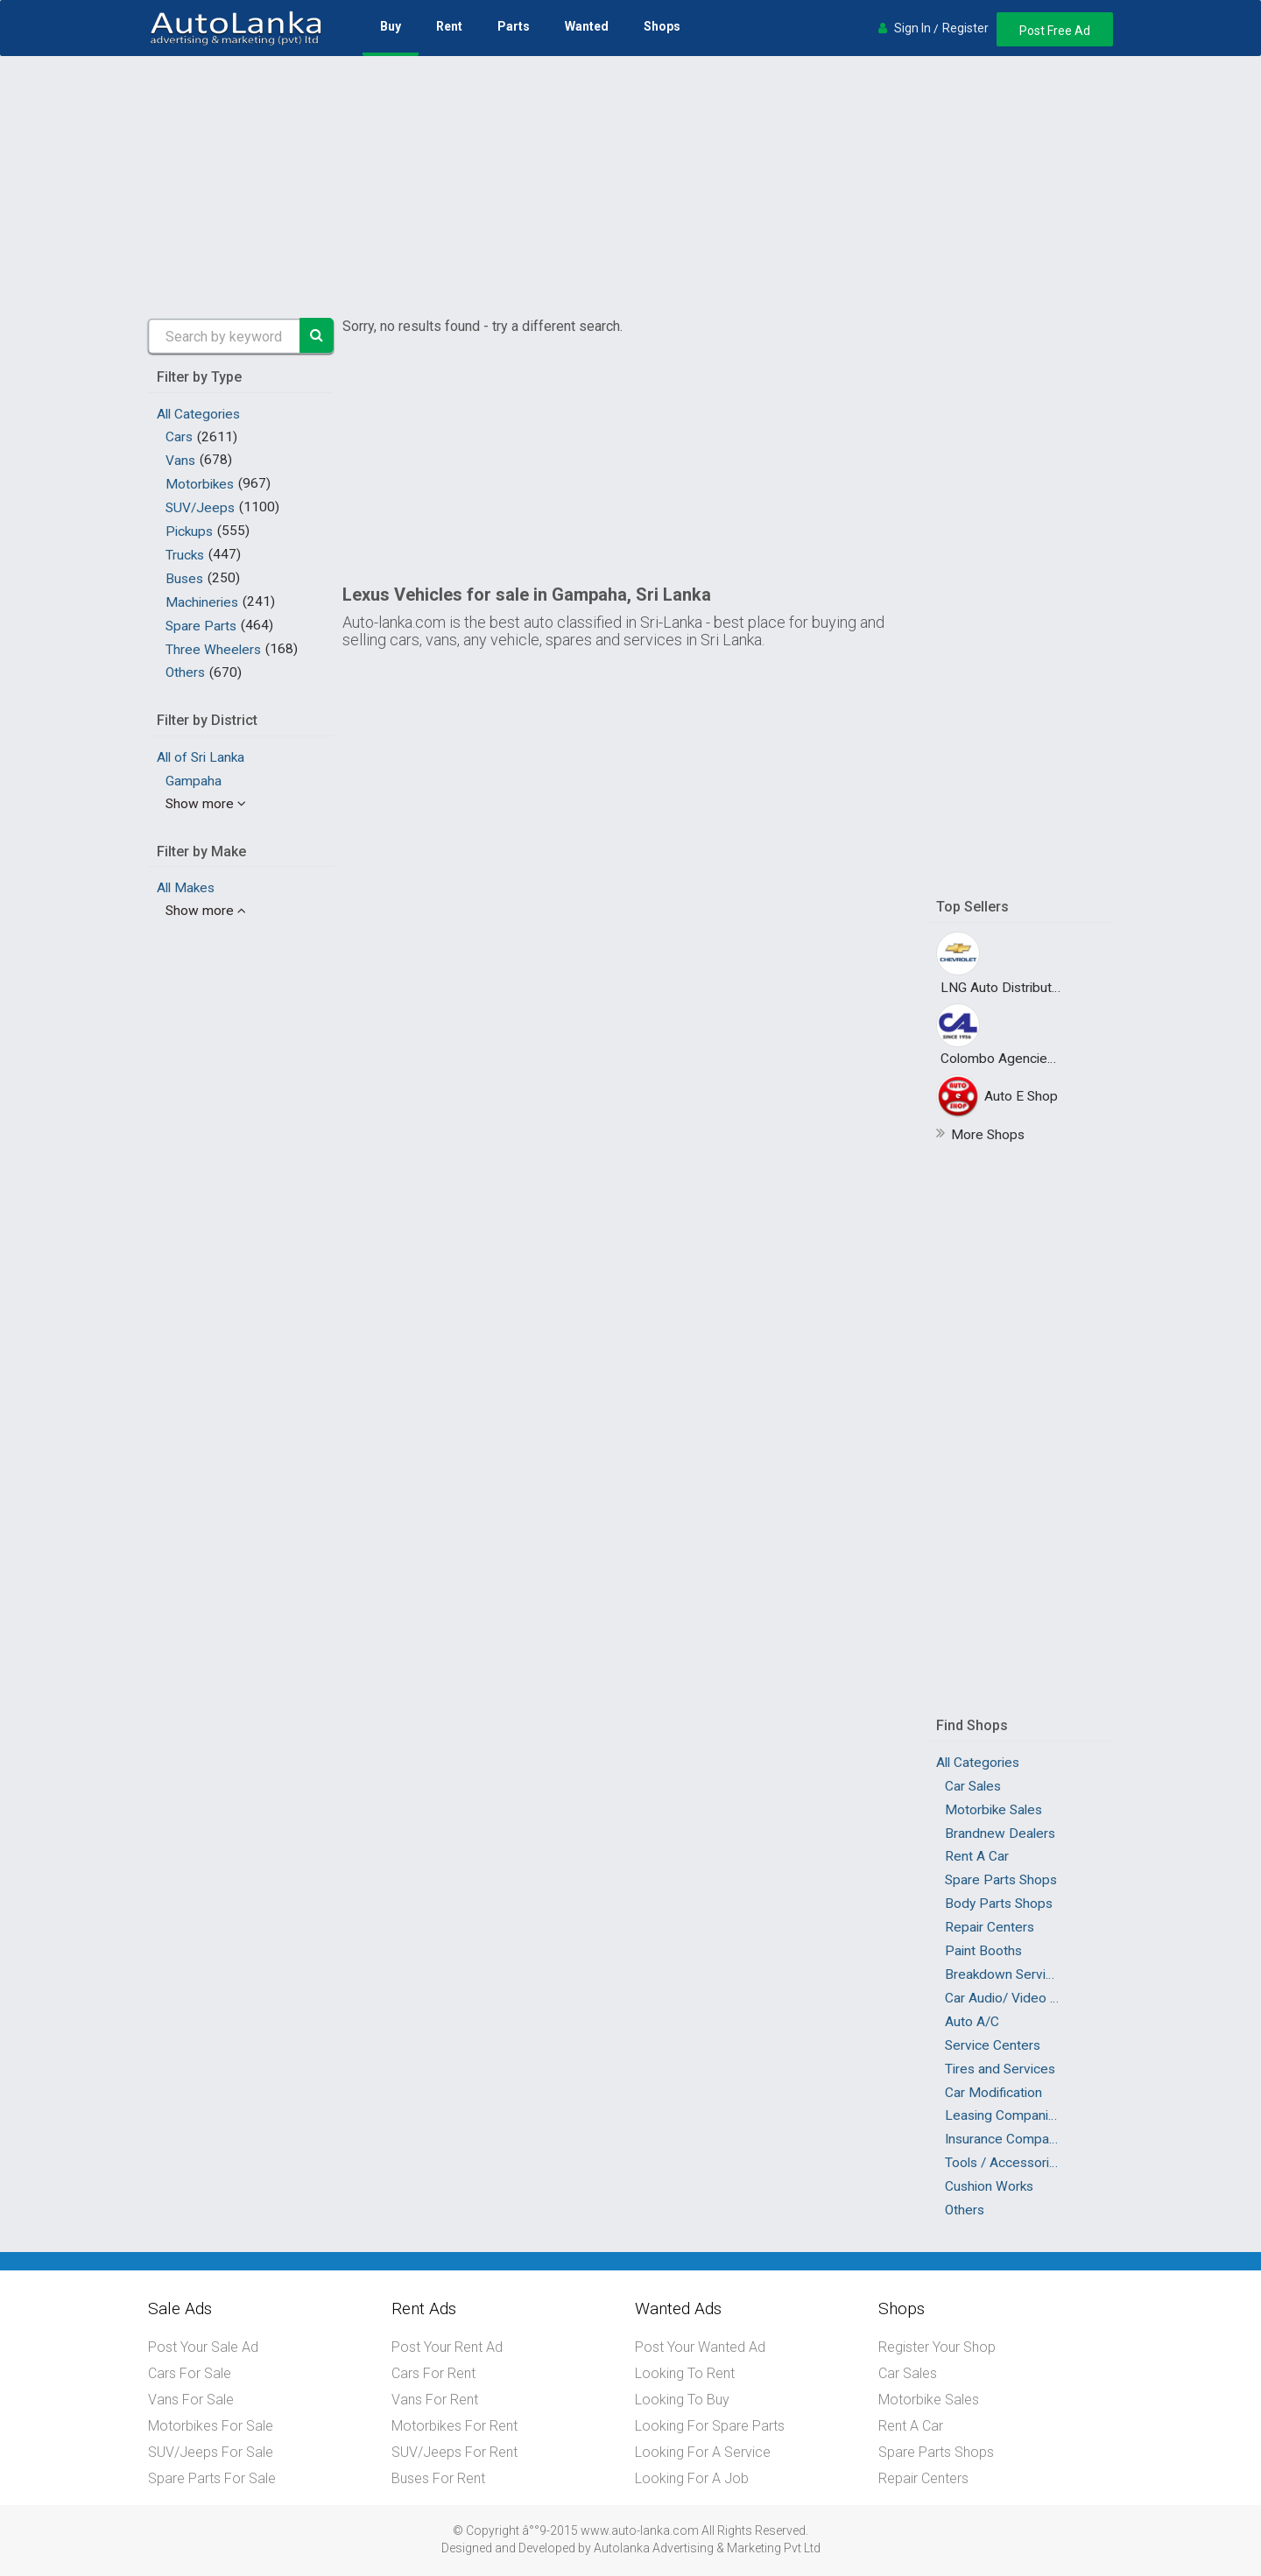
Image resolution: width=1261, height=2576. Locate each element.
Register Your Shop (937, 2347)
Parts (513, 26)
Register (965, 28)
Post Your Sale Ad (203, 2347)
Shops (662, 26)
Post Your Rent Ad (447, 2347)
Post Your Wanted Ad (700, 2347)
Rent (449, 26)
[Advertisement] (630, 187)
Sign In (912, 28)
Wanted (587, 26)
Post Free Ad (1054, 31)
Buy (390, 26)
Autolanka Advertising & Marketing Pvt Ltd (707, 2548)
